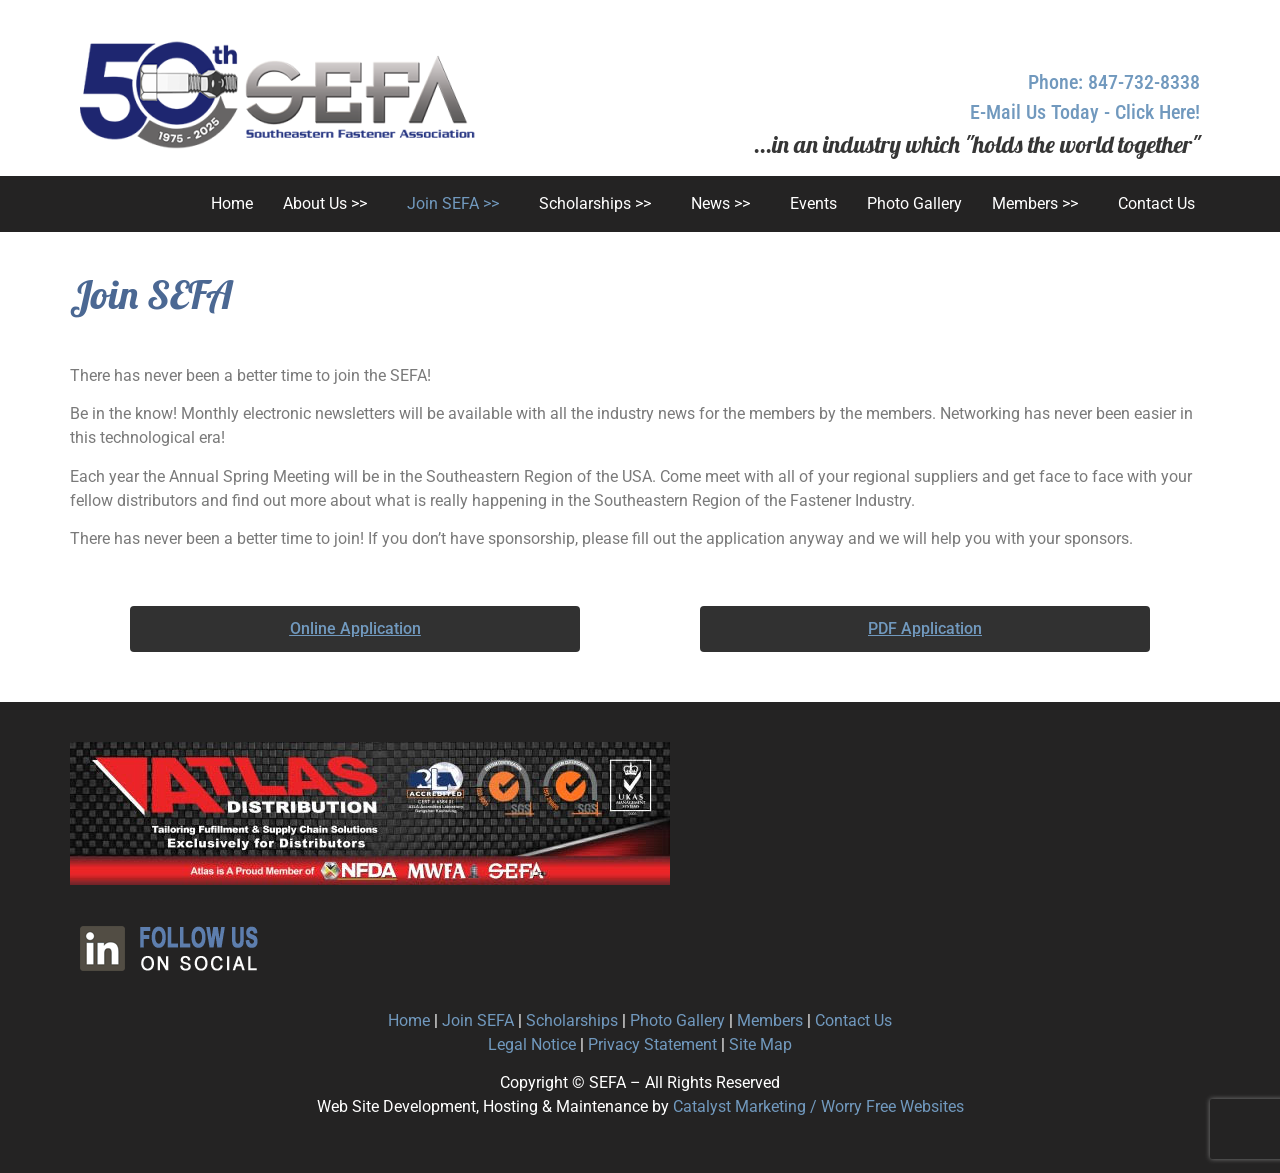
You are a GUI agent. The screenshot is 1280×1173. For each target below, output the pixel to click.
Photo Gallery (914, 203)
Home (232, 203)
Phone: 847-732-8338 (1114, 82)
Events (813, 203)
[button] (330, 204)
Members (770, 1020)
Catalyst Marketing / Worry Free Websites (818, 1106)
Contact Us (853, 1020)
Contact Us (1156, 203)
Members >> (1035, 203)
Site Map (760, 1044)
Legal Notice (532, 1044)
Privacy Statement (652, 1044)
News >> (720, 203)
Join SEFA (478, 1020)
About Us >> (325, 203)
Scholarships (572, 1020)
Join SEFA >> (453, 203)
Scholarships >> (595, 203)
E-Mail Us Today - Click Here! (1085, 112)
